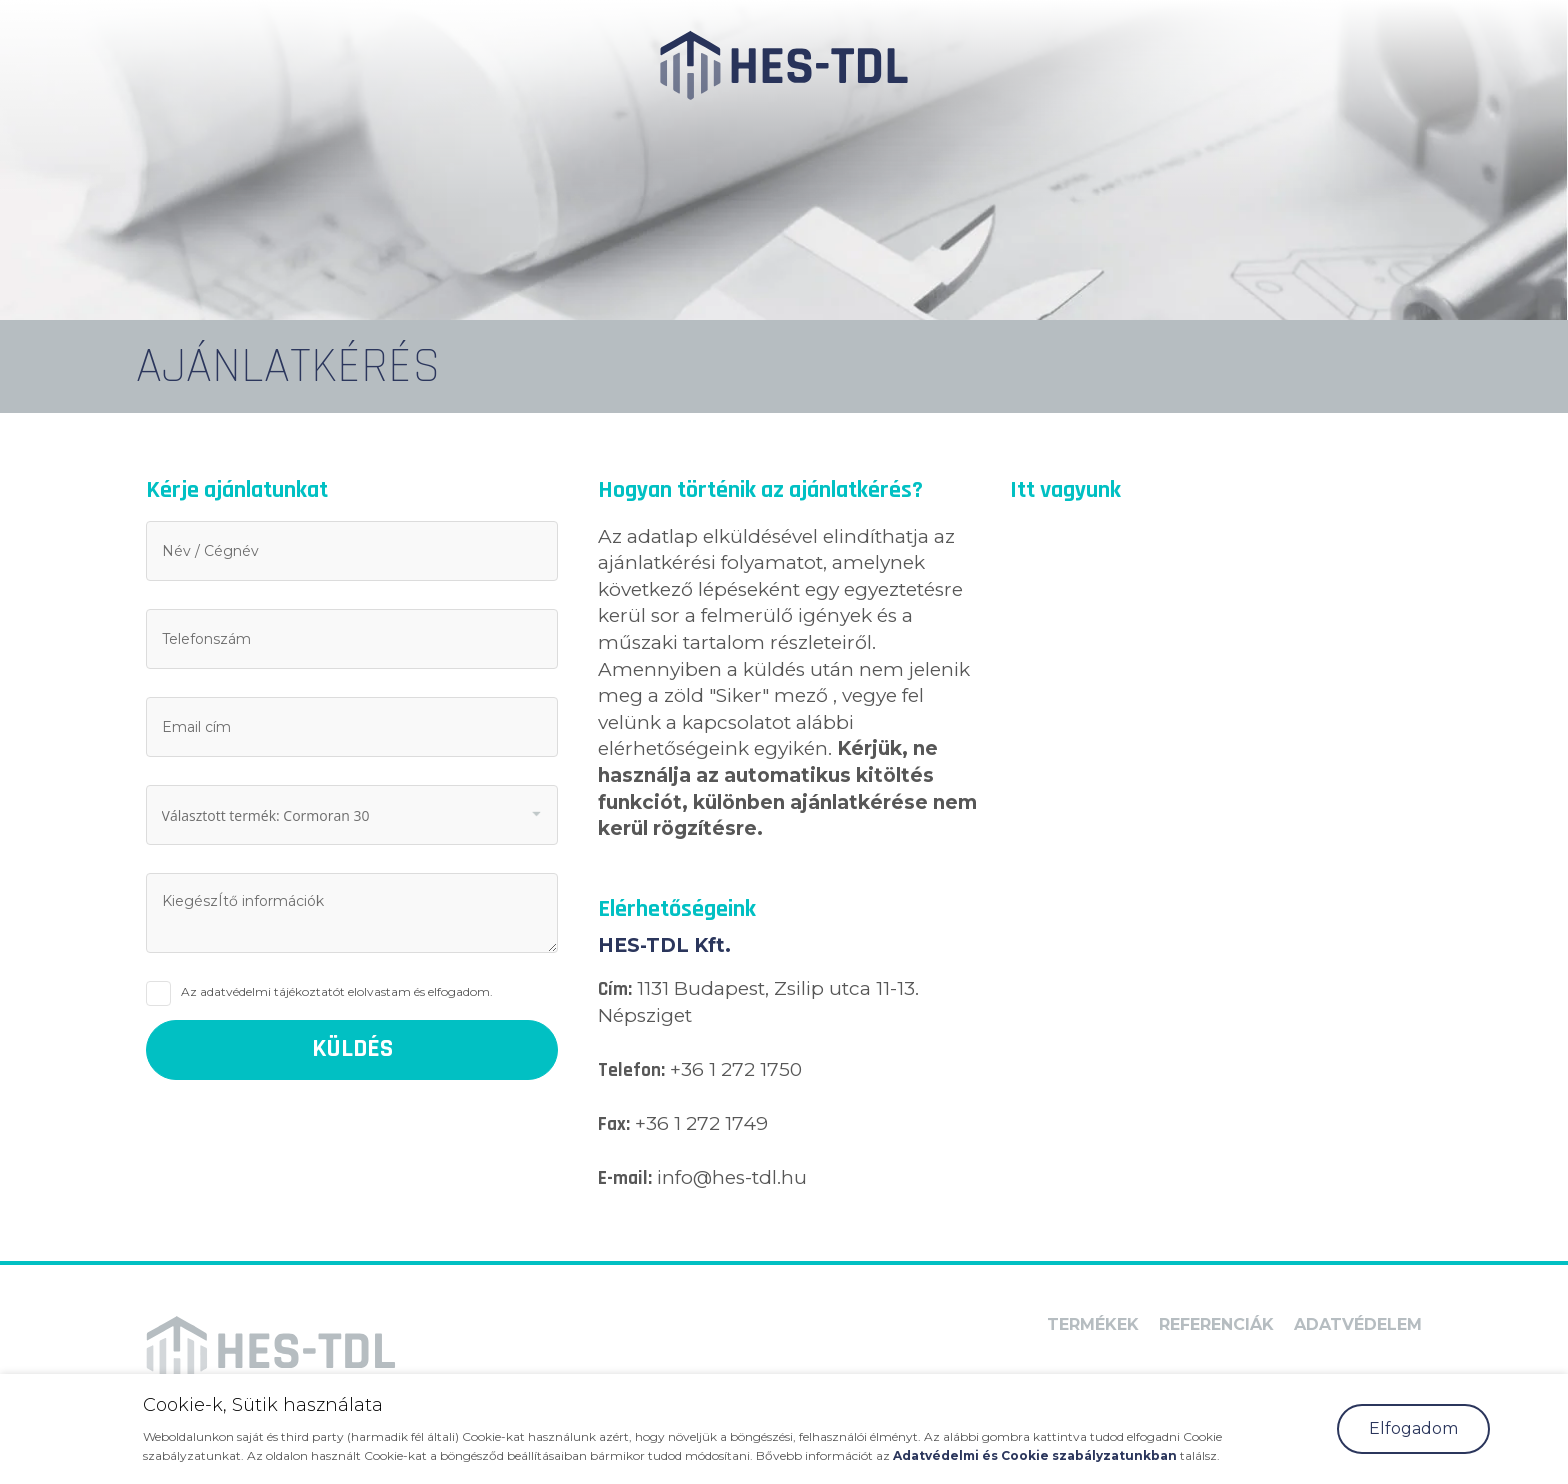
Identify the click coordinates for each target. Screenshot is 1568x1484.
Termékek (1093, 1324)
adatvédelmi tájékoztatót (272, 991)
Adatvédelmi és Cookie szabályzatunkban (1036, 1455)
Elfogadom (1413, 1428)
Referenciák (1216, 1324)
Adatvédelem (1358, 1324)
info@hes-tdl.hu (732, 1177)
